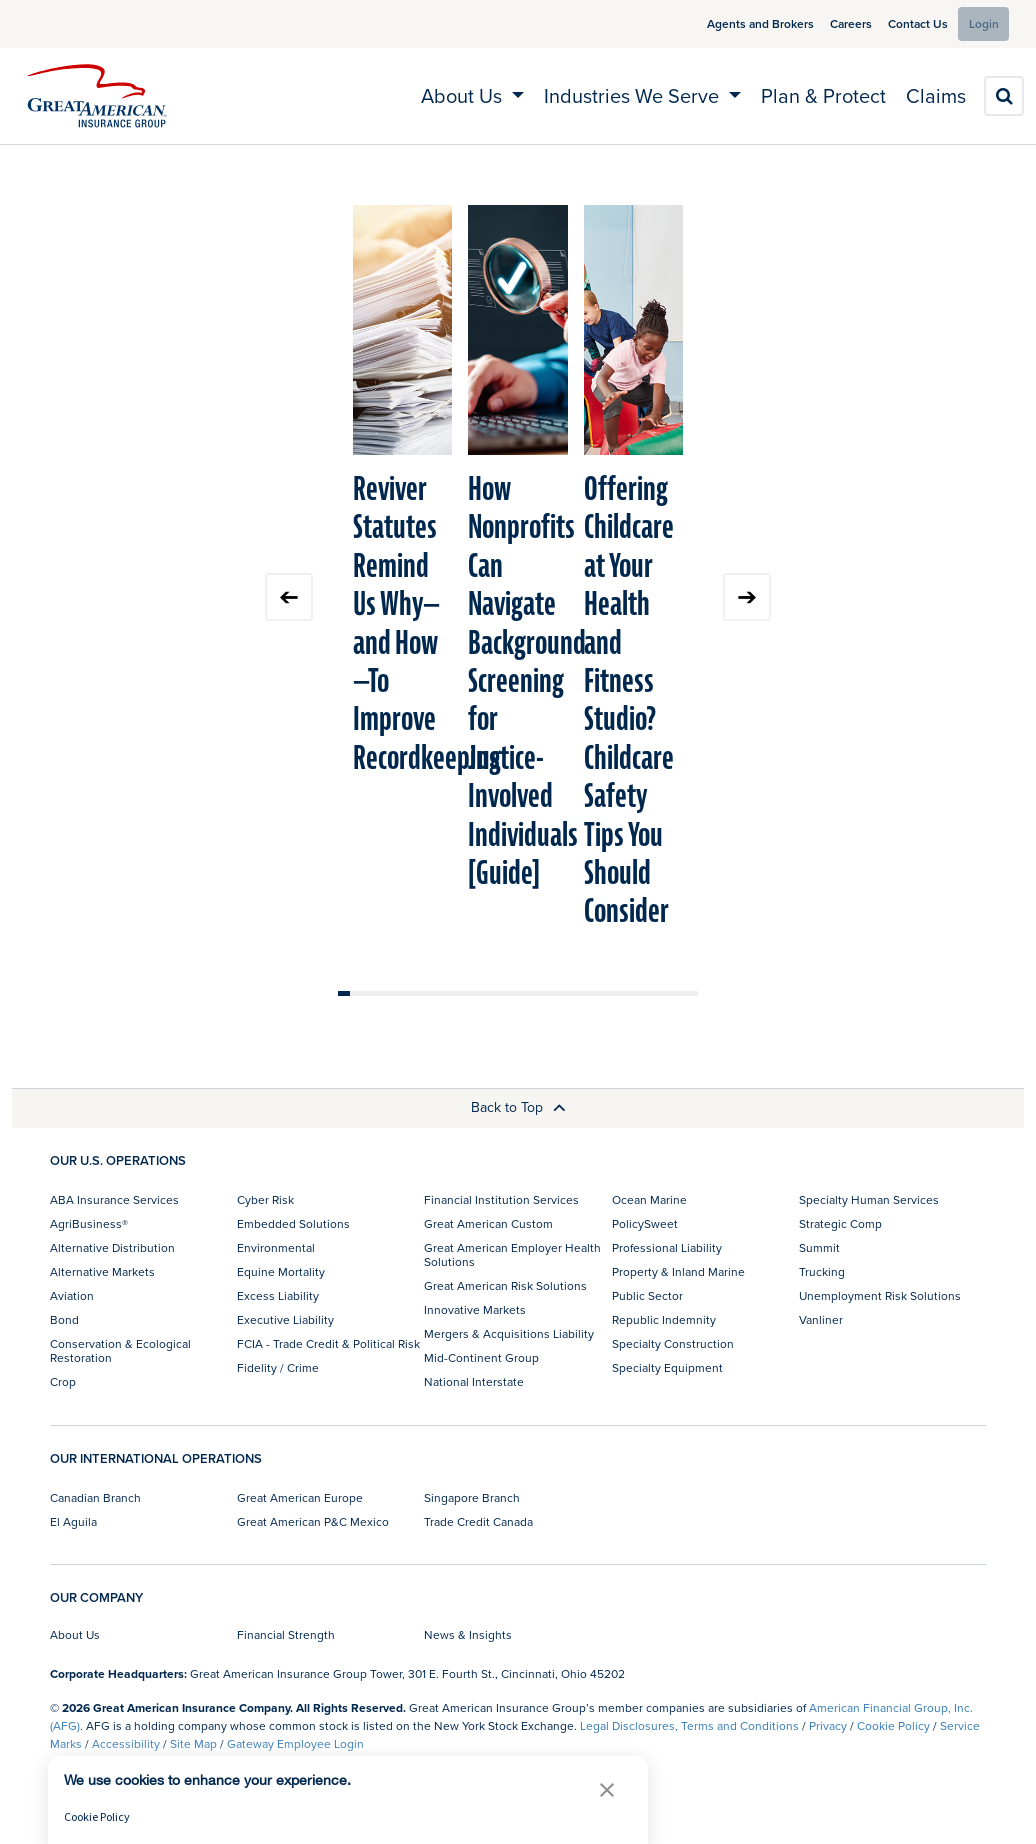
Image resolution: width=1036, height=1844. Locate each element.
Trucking (822, 1271)
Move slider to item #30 (692, 993)
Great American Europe (300, 1497)
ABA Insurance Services (114, 1199)
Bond (64, 1319)
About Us (75, 1634)
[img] (97, 96)
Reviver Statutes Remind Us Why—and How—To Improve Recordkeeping (427, 624)
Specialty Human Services (869, 1199)
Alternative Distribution (112, 1247)
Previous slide (289, 597)
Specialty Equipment (667, 1367)
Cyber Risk (265, 1199)
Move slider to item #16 (524, 993)
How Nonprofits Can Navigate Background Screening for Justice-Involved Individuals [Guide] (527, 681)
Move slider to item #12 (476, 993)
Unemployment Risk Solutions (880, 1295)
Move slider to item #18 (548, 993)
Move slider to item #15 (512, 993)
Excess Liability (278, 1295)
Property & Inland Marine (678, 1271)
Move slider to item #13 (488, 993)
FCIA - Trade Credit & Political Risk (328, 1343)
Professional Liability (667, 1247)
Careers (834, 23)
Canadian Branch (95, 1497)
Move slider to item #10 (452, 993)
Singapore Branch (472, 1497)
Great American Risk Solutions (505, 1285)
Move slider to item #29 (680, 993)
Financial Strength (286, 1634)
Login (978, 23)
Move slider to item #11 (464, 993)
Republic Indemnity (664, 1319)
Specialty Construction (673, 1343)
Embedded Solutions (293, 1223)
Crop (63, 1381)
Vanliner (821, 1319)
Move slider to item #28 (668, 993)
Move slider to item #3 (368, 993)
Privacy (828, 1725)
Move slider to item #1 (344, 993)
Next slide (747, 597)
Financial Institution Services (501, 1199)
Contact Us (901, 23)
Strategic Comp (840, 1223)
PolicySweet (645, 1223)
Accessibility (126, 1743)
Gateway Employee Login (295, 1743)
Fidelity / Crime (278, 1367)
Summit (819, 1247)
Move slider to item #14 (500, 993)
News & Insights (468, 1634)
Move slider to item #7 (416, 993)
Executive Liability (285, 1319)
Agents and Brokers (743, 23)
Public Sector (647, 1295)
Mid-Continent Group (481, 1357)
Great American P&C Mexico (313, 1521)
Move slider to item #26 (644, 993)
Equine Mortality (281, 1271)
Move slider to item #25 (632, 993)
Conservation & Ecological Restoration (120, 1350)
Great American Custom (488, 1223)
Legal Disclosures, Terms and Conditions (689, 1725)
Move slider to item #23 (608, 993)
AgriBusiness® (89, 1223)
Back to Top (518, 1107)
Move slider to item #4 (380, 993)
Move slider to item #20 (572, 993)
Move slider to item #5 (392, 993)
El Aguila (73, 1521)
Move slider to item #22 (596, 993)
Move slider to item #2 (356, 993)
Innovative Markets (475, 1309)
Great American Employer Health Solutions (512, 1254)
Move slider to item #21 (584, 993)
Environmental (276, 1247)
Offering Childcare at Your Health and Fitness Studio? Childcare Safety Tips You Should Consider (629, 700)
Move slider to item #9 (440, 993)
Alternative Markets (102, 1271)
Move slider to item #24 (620, 993)
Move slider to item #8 (428, 993)
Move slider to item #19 (560, 993)
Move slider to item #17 (536, 993)
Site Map (193, 1743)
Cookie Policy (893, 1725)
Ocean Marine (649, 1199)
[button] (607, 1789)
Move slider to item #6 (404, 993)
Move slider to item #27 (656, 993)
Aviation (72, 1295)
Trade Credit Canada (478, 1521)
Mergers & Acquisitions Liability (509, 1333)
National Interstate (474, 1381)
